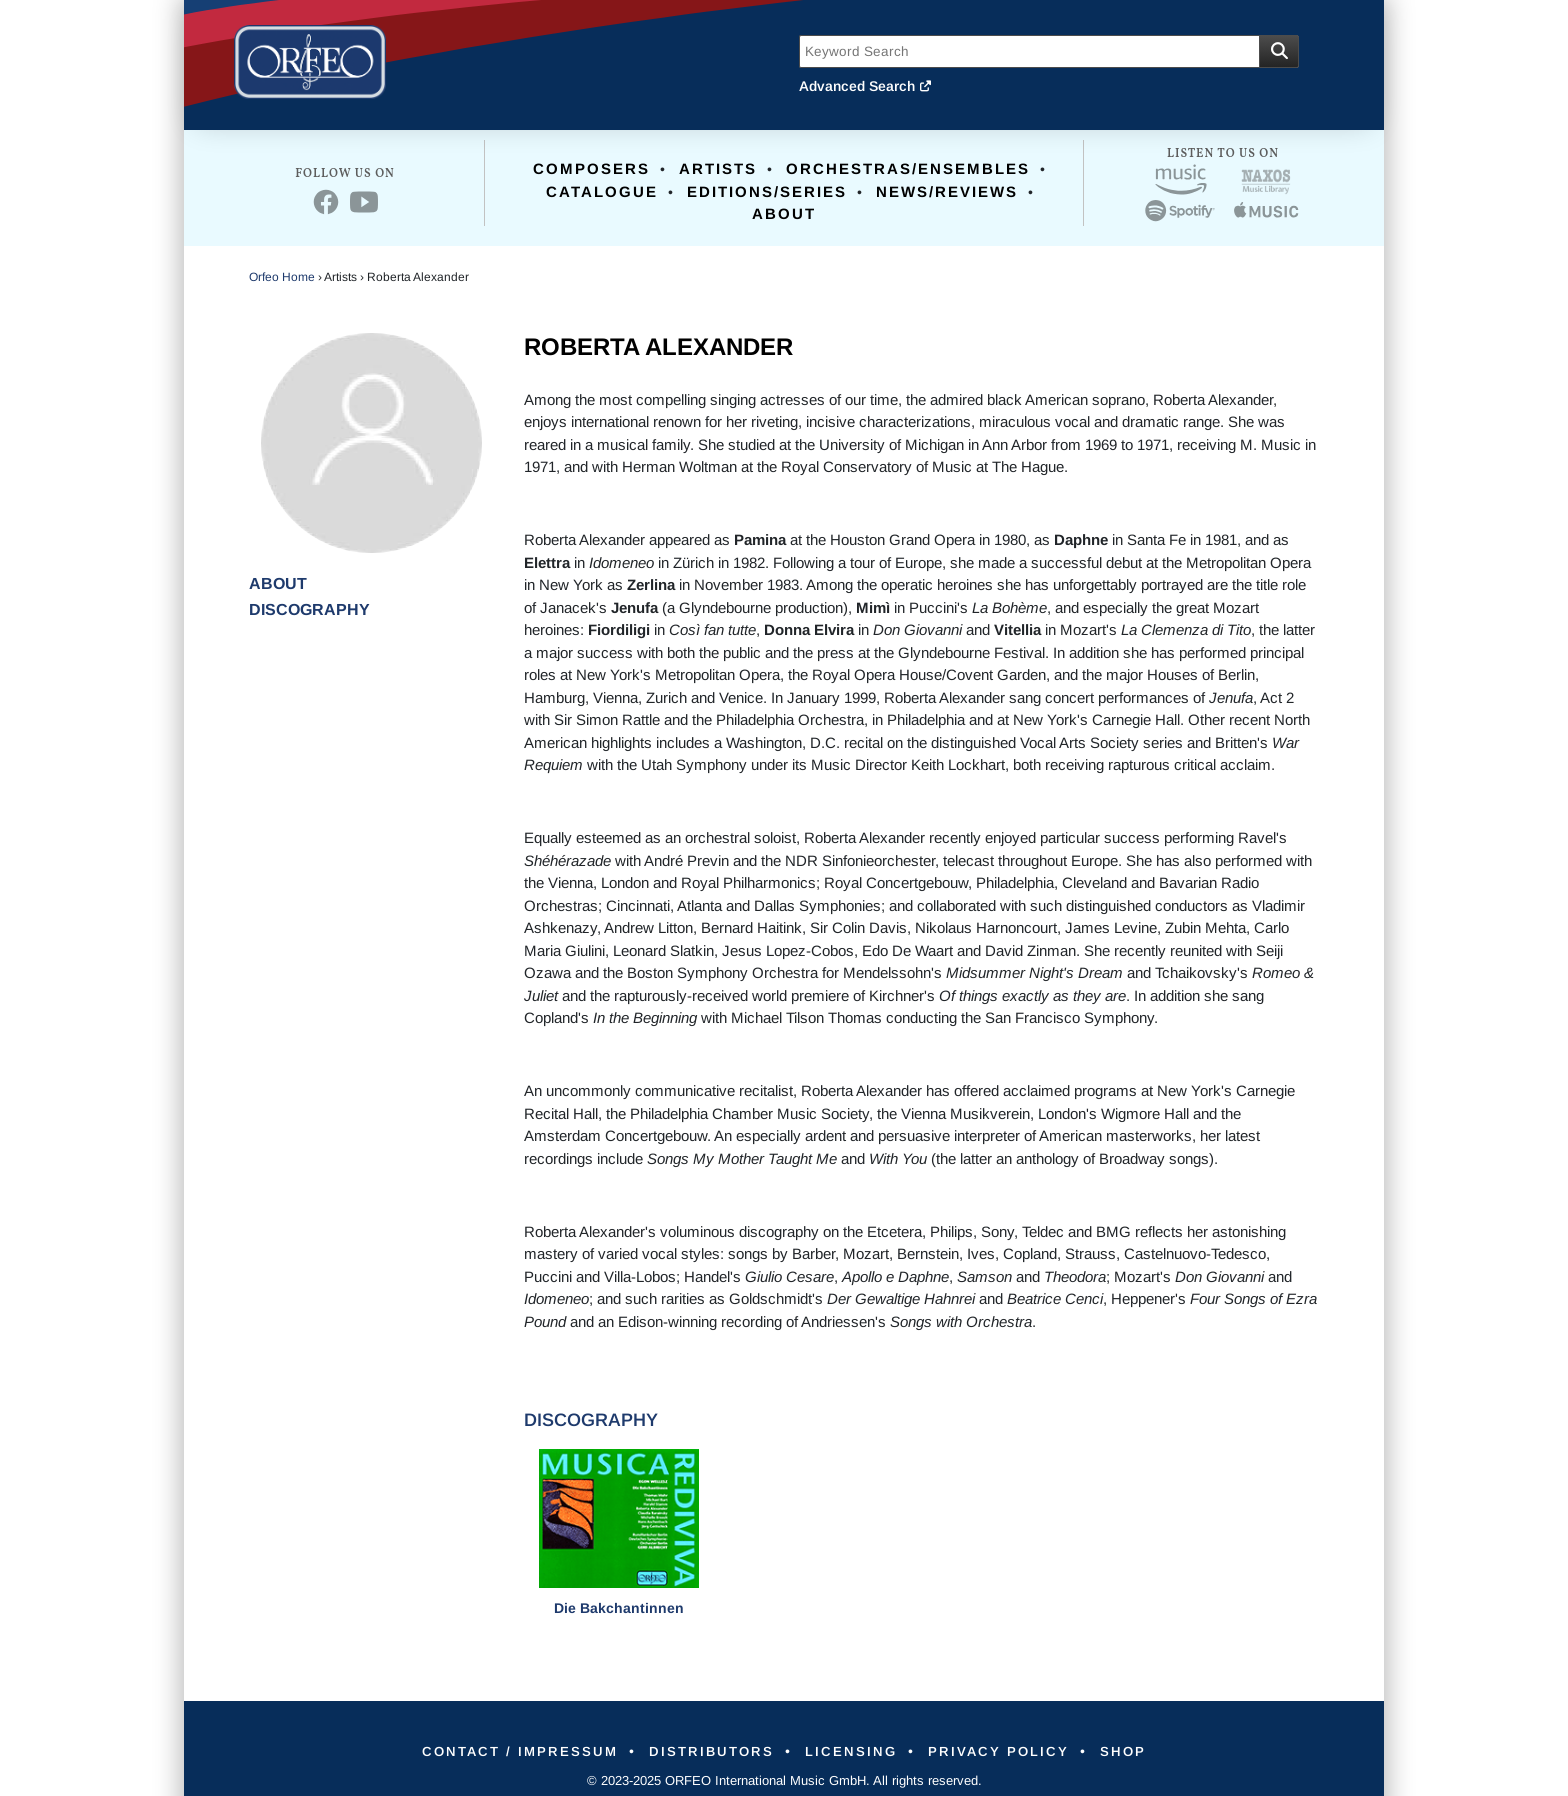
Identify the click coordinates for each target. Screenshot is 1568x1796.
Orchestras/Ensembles (908, 168)
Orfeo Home (282, 277)
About (784, 213)
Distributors (704, 1751)
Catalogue (602, 191)
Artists (718, 168)
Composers (591, 168)
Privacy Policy (1011, 1751)
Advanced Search (866, 86)
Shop (1145, 1751)
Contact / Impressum (500, 1751)
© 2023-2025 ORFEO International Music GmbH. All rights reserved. (784, 1780)
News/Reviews (947, 191)
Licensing (854, 1751)
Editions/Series (767, 191)
